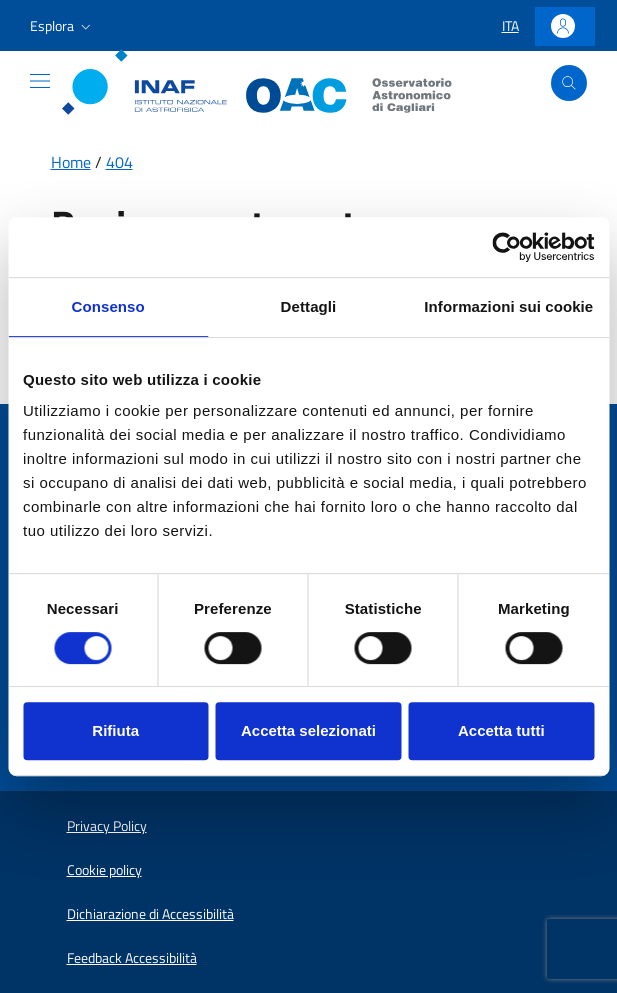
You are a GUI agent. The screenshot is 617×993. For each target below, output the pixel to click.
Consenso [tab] (108, 306)
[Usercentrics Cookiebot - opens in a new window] (506, 247)
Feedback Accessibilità (132, 958)
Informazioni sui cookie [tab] (508, 306)
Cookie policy (104, 870)
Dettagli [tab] (309, 306)
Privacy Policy (107, 826)
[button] (62, 26)
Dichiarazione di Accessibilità (150, 914)
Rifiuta (115, 730)
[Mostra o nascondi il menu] (40, 81)
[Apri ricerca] (569, 83)
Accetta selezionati (308, 730)
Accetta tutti (501, 730)
